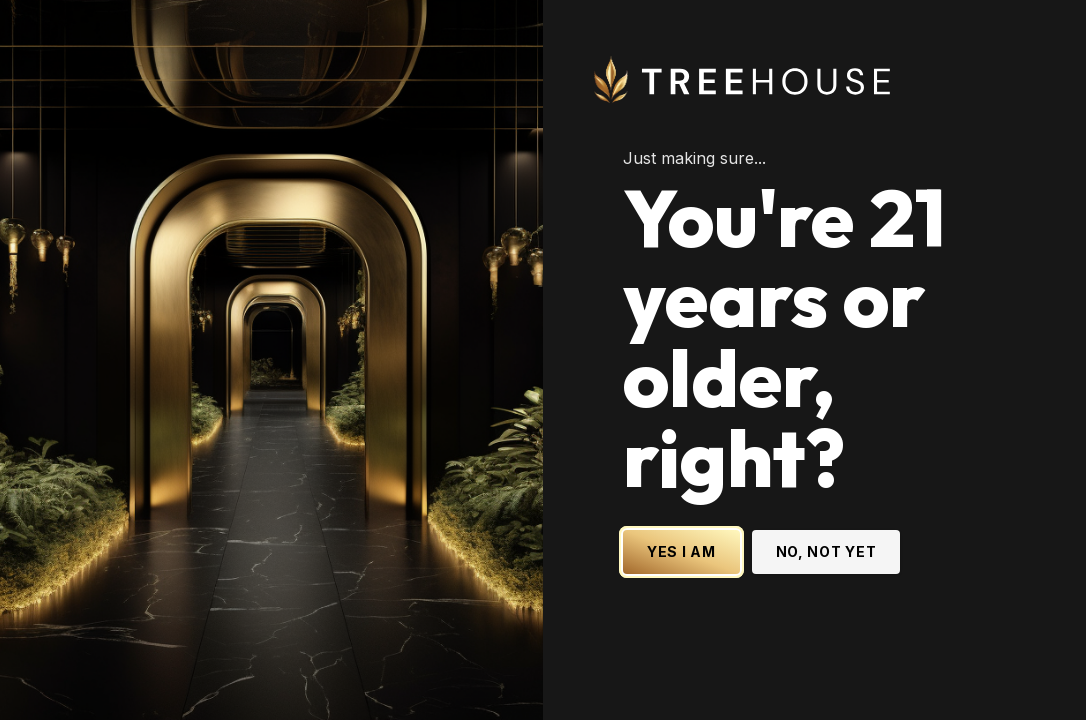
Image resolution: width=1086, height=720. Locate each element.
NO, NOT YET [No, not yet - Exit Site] (826, 551)
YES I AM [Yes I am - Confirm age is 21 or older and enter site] (681, 551)
